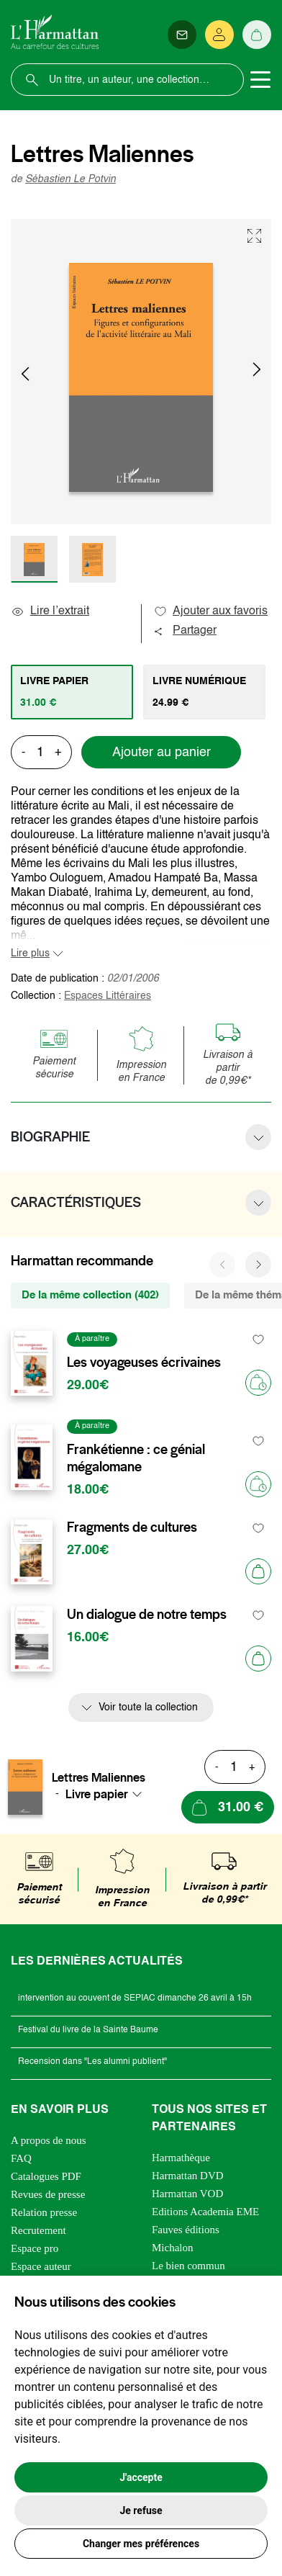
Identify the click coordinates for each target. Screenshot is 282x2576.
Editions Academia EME (205, 2211)
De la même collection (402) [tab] (90, 1295)
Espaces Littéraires (107, 996)
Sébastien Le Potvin (70, 179)
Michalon (173, 2247)
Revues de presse (48, 2194)
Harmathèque (181, 2157)
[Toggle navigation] (260, 80)
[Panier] (256, 34)
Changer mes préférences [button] (141, 2543)
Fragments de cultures (132, 1527)
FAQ (21, 2158)
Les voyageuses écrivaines (144, 1362)
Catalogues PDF (46, 2176)
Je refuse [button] (140, 2510)
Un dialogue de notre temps (147, 1614)
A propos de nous (48, 2140)
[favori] (259, 1339)
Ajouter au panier (161, 752)
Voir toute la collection (148, 1707)
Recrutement (38, 2230)
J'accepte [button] (141, 2477)
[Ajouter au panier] (258, 1571)
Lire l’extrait (50, 611)
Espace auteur (41, 2266)
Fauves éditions (185, 2229)
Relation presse (44, 2212)
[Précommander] (258, 1383)
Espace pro (34, 2248)
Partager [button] (185, 631)
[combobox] (107, 1794)
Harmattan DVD (188, 2175)
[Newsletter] (182, 34)
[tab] (72, 692)
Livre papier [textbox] (96, 1794)
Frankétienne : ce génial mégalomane (136, 1458)
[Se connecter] (219, 34)
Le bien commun (188, 2265)
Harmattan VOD (187, 2193)
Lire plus (30, 953)
